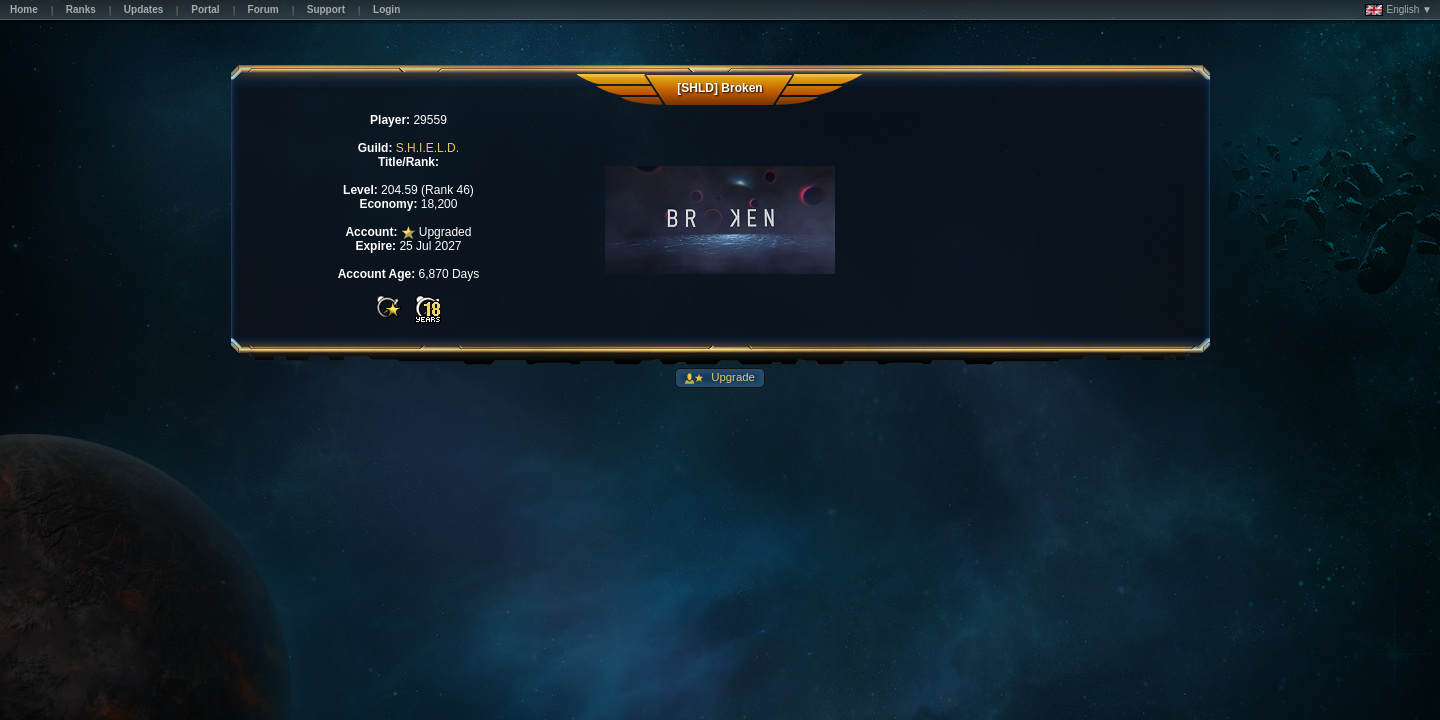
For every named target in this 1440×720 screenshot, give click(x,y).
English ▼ (1398, 10)
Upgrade (731, 377)
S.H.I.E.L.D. (427, 148)
